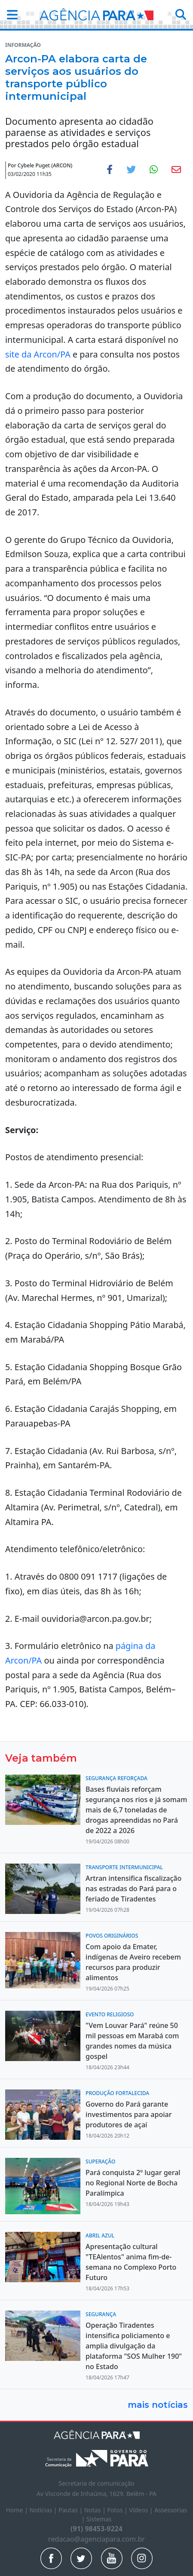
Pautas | (71, 2510)
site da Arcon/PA (37, 354)
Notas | (95, 2510)
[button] (9, 14)
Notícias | (44, 2510)
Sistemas (99, 2519)
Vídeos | (141, 2510)
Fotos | (118, 2510)
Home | (18, 2510)
